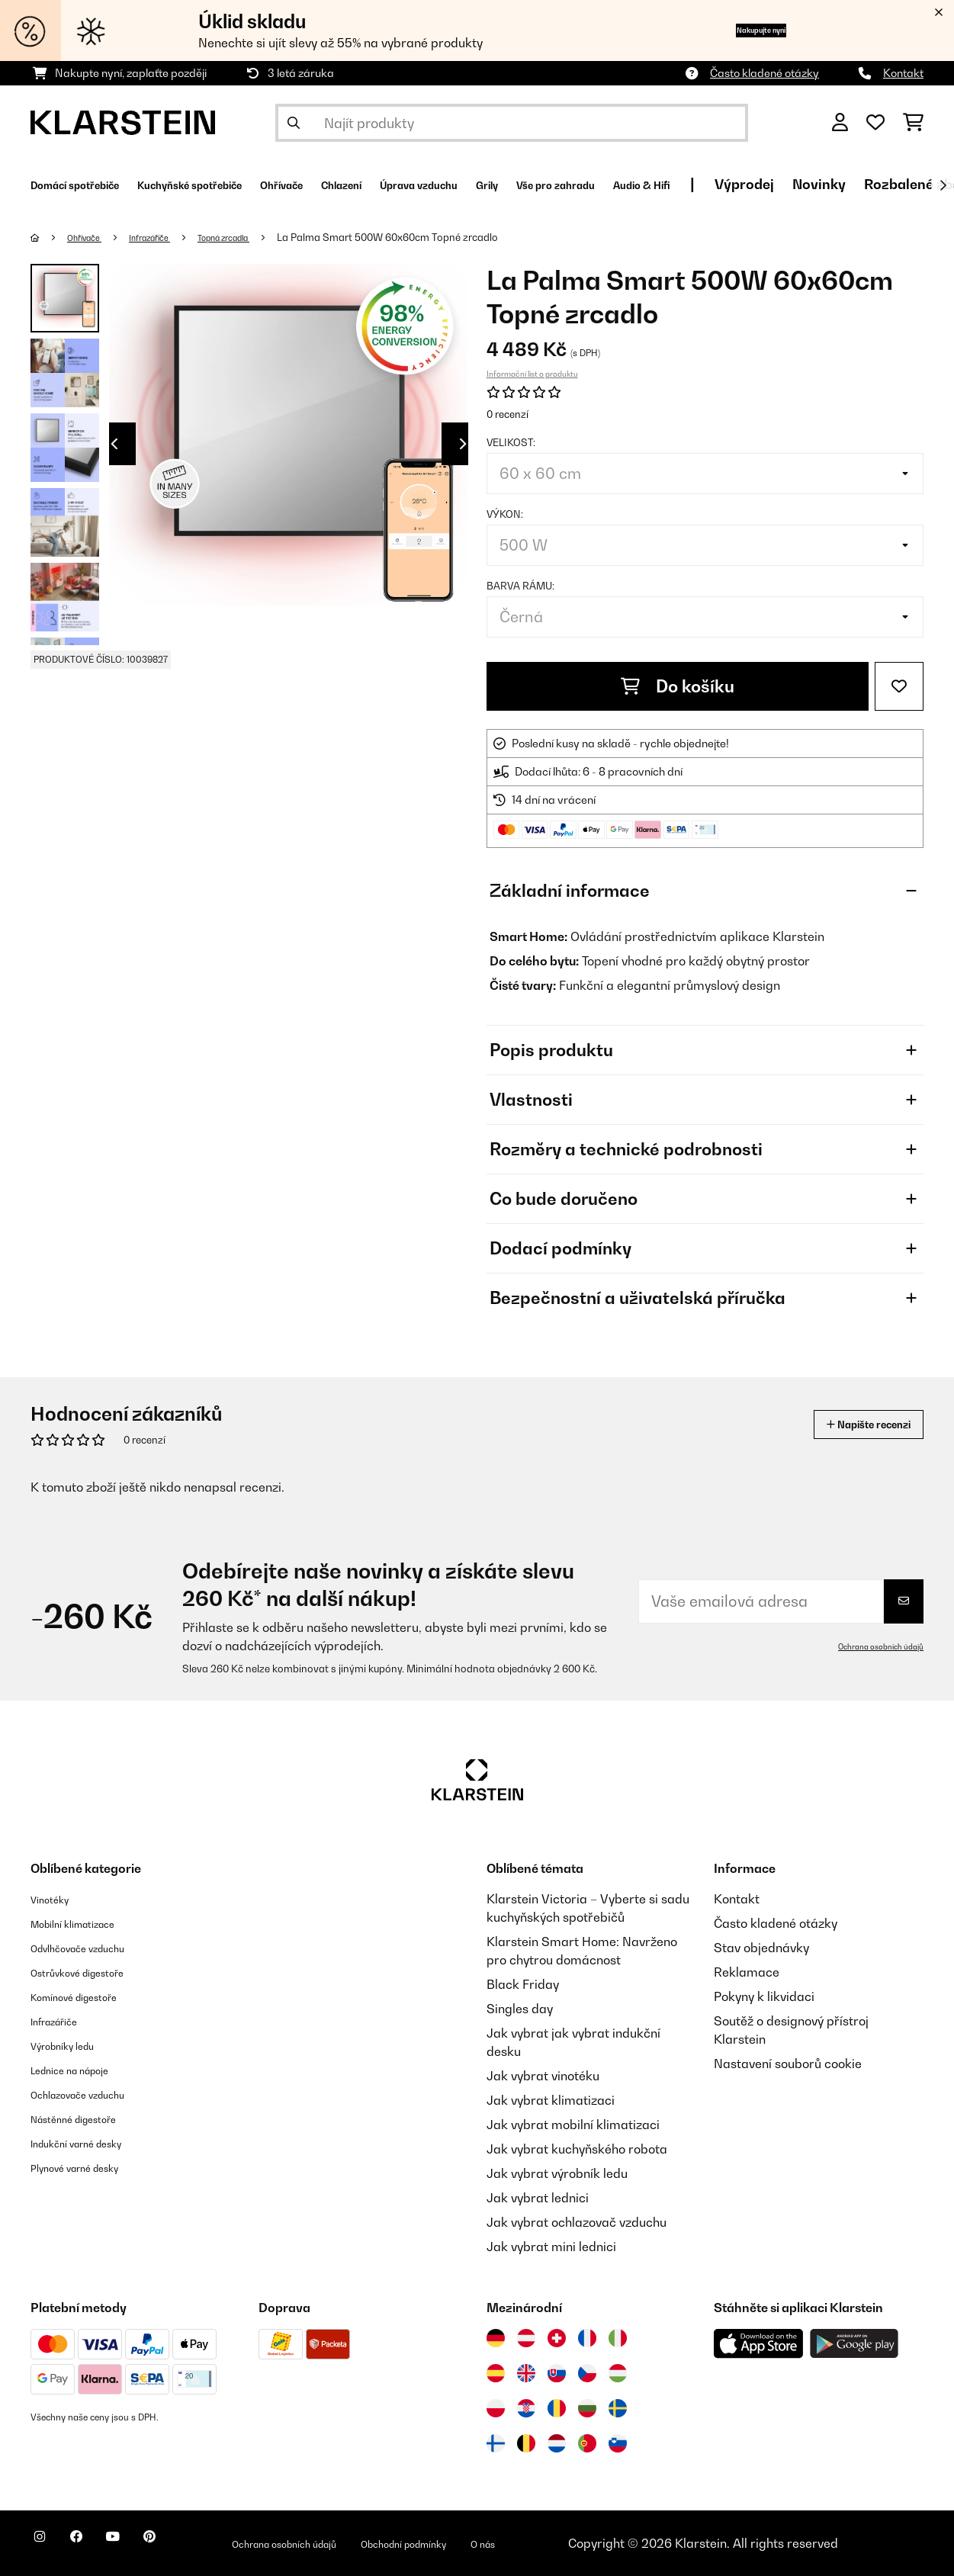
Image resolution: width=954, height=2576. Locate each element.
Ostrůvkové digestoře (92, 1972)
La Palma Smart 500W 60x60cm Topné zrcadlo (429, 237)
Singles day (520, 2008)
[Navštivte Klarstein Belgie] (526, 2443)
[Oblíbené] (875, 123)
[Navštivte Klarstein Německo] (496, 2338)
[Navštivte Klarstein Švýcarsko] (557, 2338)
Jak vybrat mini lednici (551, 2246)
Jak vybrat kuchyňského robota (577, 2149)
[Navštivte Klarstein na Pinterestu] (192, 2545)
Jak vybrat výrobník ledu (557, 2173)
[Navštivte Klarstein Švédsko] (618, 2408)
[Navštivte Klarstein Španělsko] (496, 2373)
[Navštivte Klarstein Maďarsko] (618, 2373)
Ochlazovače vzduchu (93, 2094)
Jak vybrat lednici (538, 2197)
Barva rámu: (520, 586)
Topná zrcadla (256, 237)
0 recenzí (507, 414)
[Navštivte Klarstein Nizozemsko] (557, 2443)
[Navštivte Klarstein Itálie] (618, 2338)
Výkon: (505, 514)
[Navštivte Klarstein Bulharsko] (587, 2408)
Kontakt (903, 72)
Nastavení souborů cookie (788, 2063)
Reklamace (746, 1972)
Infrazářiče (167, 237)
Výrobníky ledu (73, 2045)
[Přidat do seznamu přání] (899, 686)
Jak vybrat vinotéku (543, 2075)
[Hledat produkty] (511, 123)
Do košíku (677, 686)
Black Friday (523, 1984)
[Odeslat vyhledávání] (293, 123)
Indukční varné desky (91, 2142)
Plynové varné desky (88, 2167)
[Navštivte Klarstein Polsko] (496, 2408)
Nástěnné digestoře (87, 2118)
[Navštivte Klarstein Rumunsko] (557, 2408)
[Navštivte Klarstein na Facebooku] (94, 2545)
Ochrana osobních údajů (872, 1646)
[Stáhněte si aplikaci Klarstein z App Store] (759, 2344)
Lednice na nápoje (83, 2069)
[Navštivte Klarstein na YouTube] (143, 2545)
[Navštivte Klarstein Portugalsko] (587, 2443)
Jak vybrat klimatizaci (551, 2100)
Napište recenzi (852, 1424)
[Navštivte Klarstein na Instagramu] (46, 2545)
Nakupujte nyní (733, 30)
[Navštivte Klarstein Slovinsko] (618, 2443)
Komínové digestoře (88, 1996)
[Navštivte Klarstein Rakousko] (526, 2338)
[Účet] (840, 123)
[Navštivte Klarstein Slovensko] (557, 2373)
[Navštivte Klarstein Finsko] (496, 2443)
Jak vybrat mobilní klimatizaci (573, 2124)
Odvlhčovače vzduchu (93, 1947)
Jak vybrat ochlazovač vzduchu (577, 2222)
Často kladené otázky (764, 72)
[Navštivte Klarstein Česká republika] (587, 2373)
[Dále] (942, 185)
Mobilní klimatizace (87, 1923)
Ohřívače (91, 237)
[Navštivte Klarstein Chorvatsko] (526, 2408)
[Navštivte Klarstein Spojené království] (526, 2373)
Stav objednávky (761, 1947)
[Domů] (50, 237)
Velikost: (511, 442)
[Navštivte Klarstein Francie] (587, 2338)
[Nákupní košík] (913, 123)
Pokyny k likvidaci (764, 1996)
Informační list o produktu (532, 373)
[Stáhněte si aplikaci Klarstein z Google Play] (854, 2344)
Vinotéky (55, 1898)
